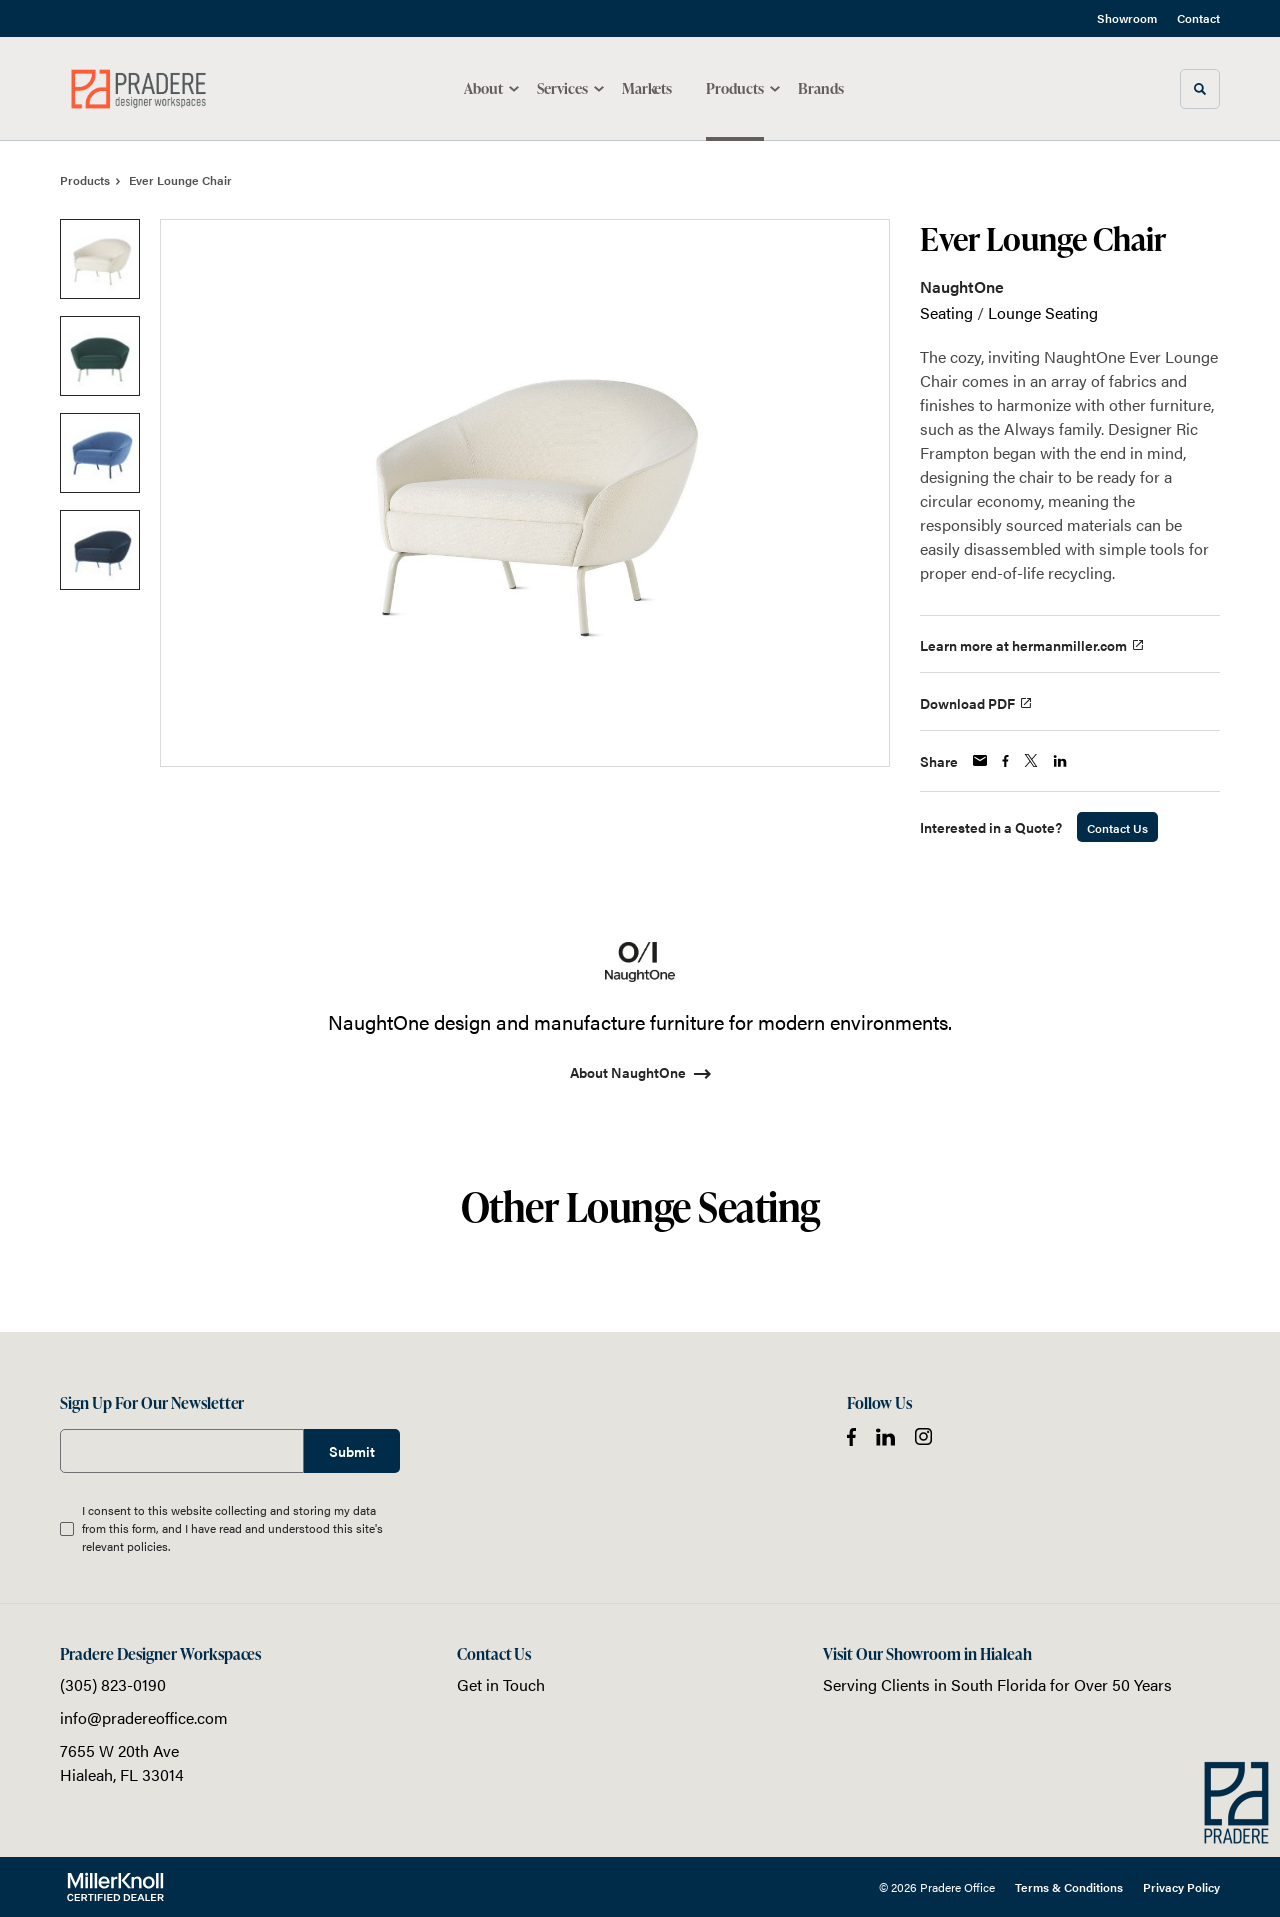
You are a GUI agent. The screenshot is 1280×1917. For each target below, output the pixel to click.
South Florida (998, 1684)
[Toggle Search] (1200, 89)
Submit (352, 1451)
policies (147, 1546)
